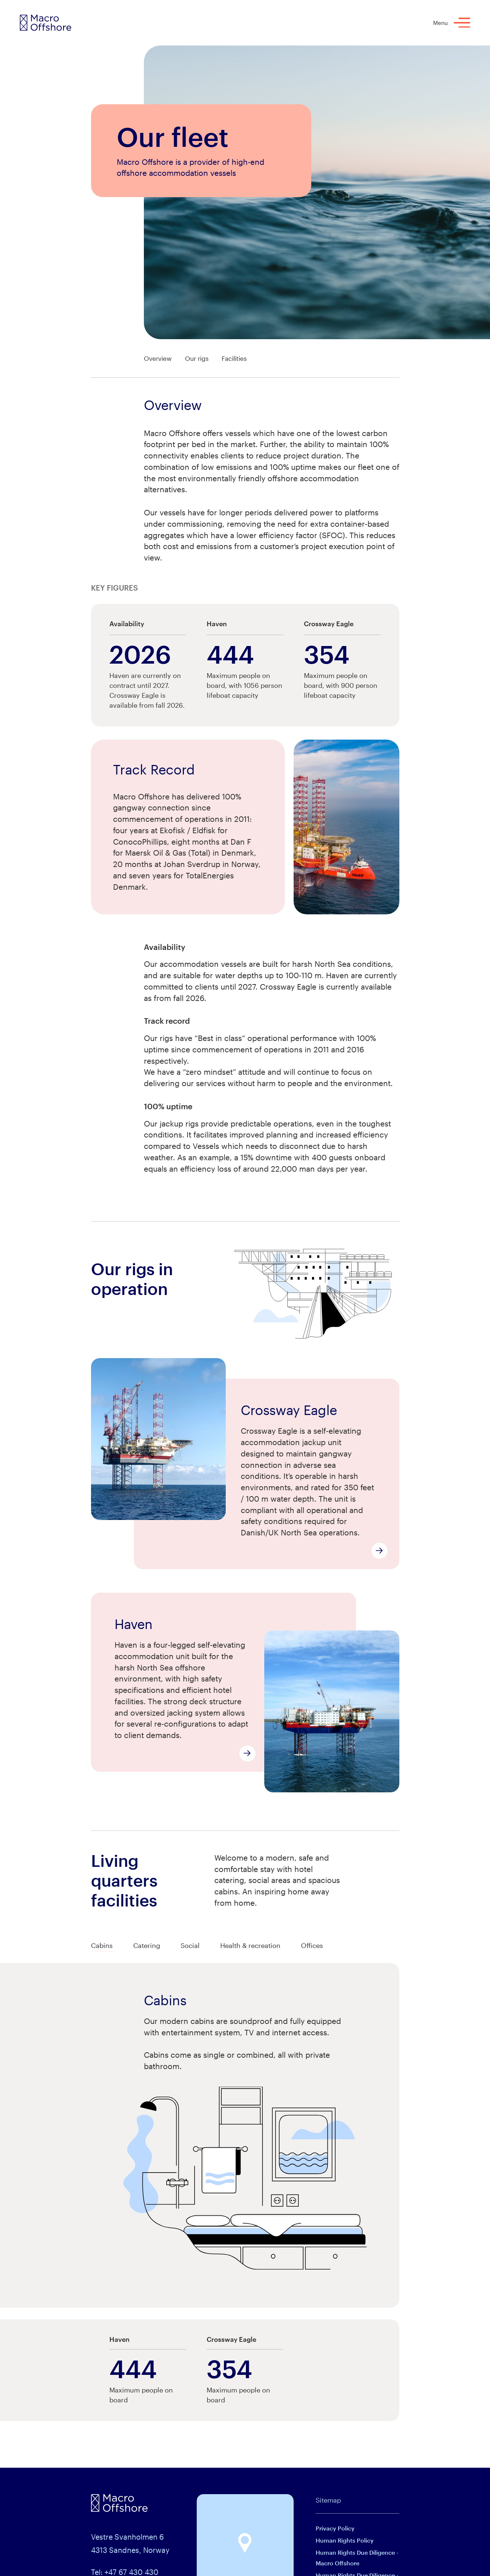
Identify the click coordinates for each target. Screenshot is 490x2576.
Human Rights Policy (345, 2540)
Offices (312, 1945)
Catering (146, 1945)
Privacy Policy (335, 2528)
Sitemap (328, 2500)
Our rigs (196, 358)
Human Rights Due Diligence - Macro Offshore (357, 2557)
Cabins (102, 1945)
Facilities (234, 358)
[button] (245, 2543)
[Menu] (462, 22)
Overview (158, 358)
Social (190, 1945)
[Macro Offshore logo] (45, 23)
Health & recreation (250, 1945)
